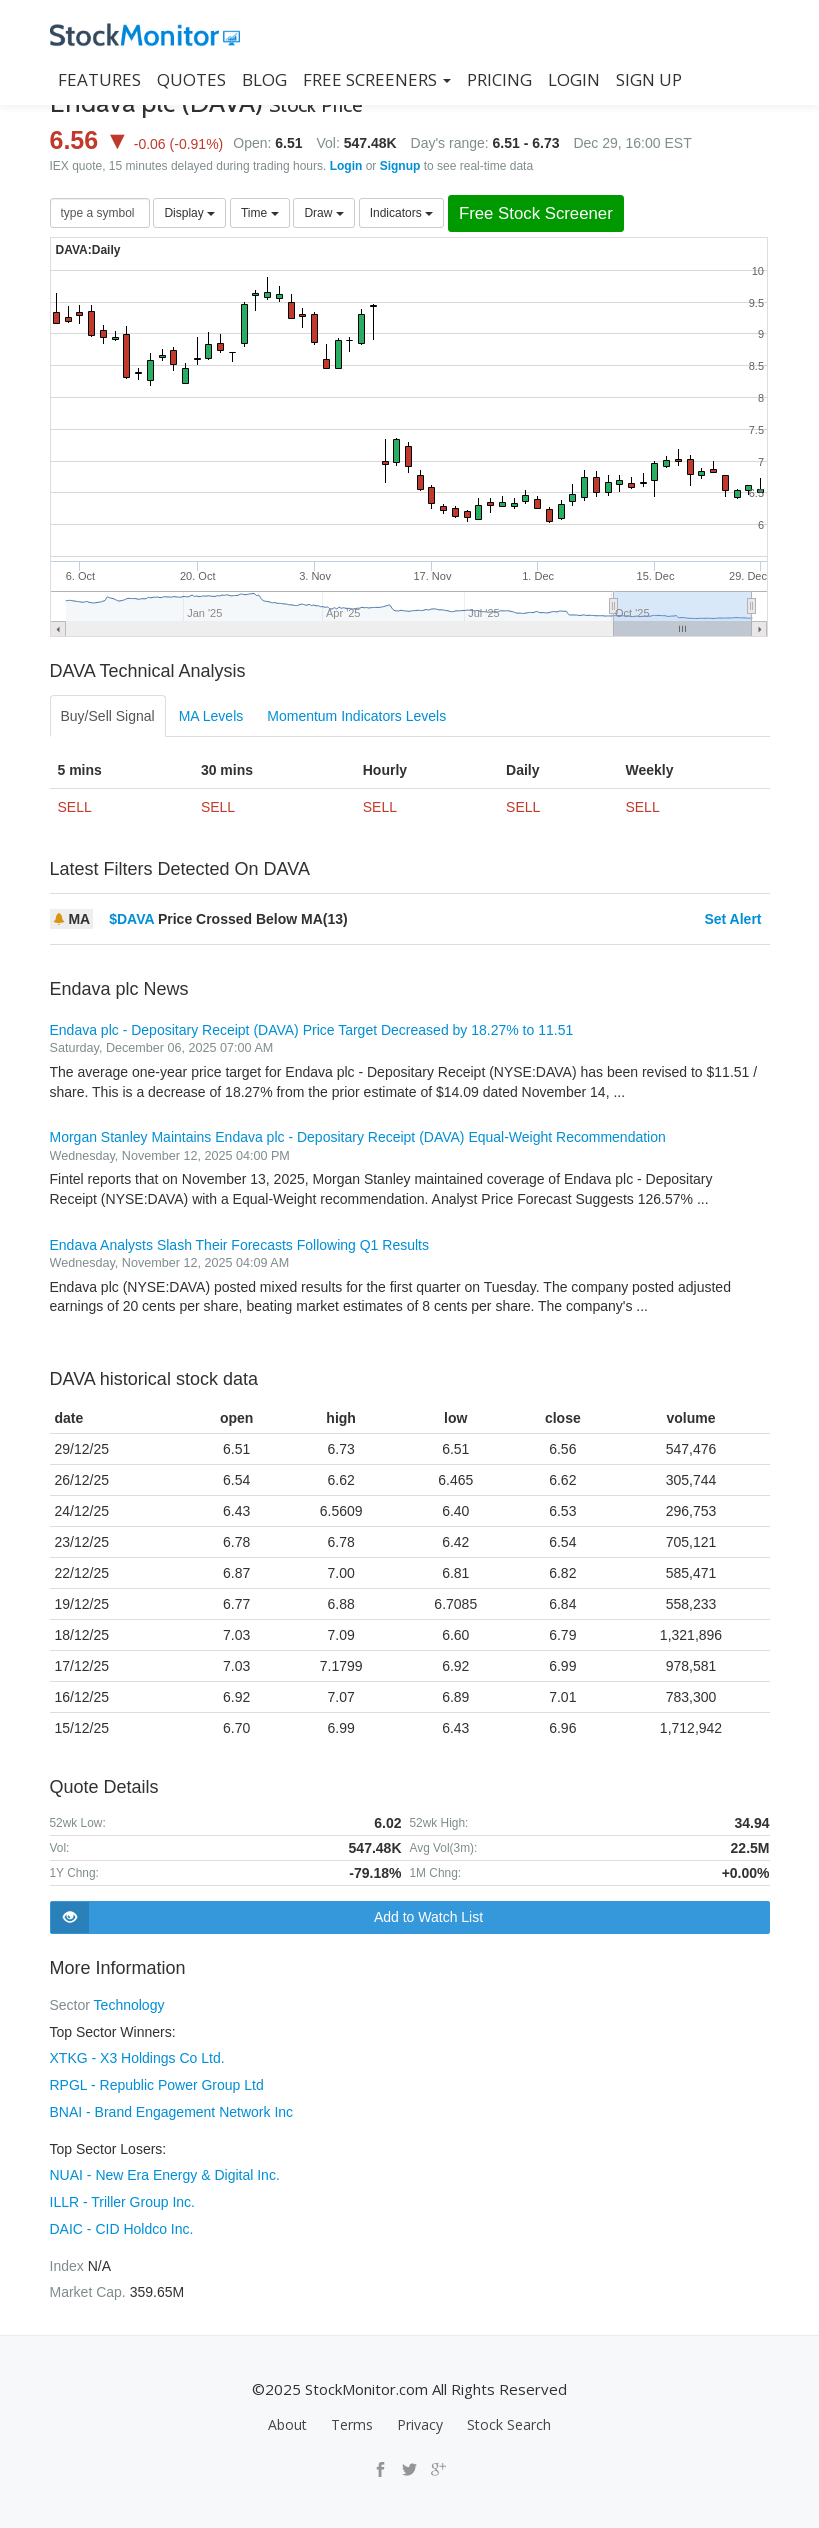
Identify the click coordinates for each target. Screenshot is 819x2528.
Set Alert (732, 919)
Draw (323, 213)
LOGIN (574, 79)
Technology (129, 2005)
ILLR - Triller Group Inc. (123, 2197)
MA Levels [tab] (211, 716)
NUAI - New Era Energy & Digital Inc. (165, 2171)
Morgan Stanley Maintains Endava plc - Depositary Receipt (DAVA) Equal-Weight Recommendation (358, 1137)
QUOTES (191, 79)
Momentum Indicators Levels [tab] (356, 716)
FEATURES (99, 79)
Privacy (420, 2417)
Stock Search (509, 2417)
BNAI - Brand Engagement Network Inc (172, 2109)
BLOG (264, 79)
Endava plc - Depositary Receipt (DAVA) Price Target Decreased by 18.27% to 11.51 (312, 1030)
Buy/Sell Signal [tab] (108, 716)
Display (189, 213)
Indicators (401, 213)
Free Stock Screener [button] (536, 213)
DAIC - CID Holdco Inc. (122, 2223)
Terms (352, 2417)
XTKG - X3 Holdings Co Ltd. (137, 2057)
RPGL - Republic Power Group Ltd (157, 2083)
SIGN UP (649, 79)
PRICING (499, 79)
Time (260, 213)
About (287, 2417)
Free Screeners (377, 79)
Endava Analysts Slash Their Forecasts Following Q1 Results (239, 1245)
